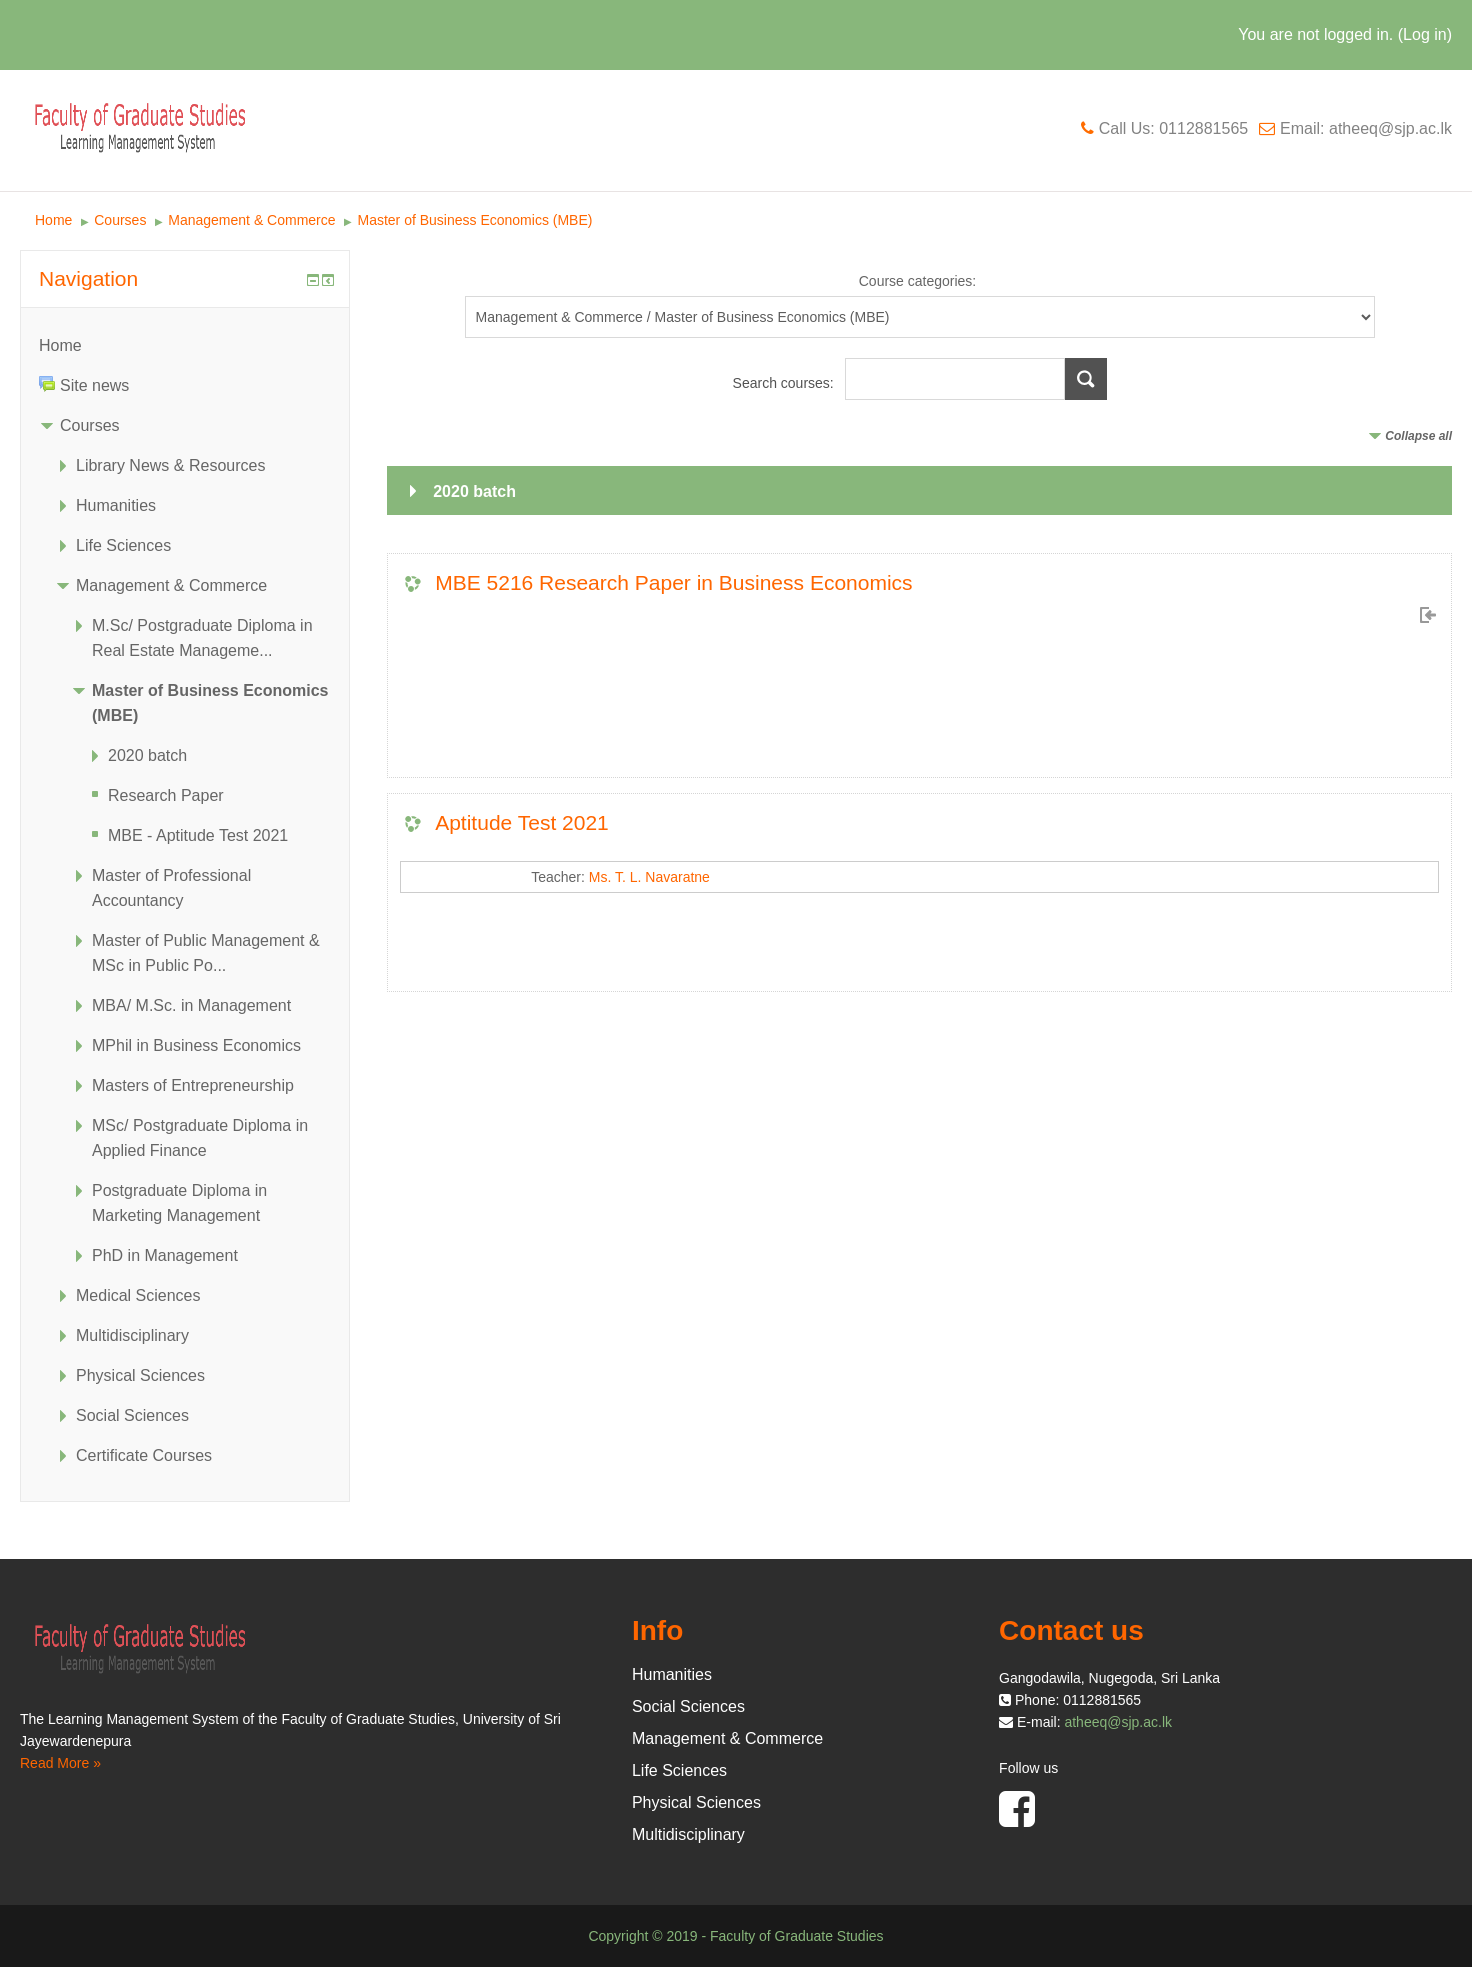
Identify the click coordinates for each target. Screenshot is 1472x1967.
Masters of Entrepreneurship (193, 1085)
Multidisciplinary (132, 1335)
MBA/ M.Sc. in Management (191, 1005)
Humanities (116, 505)
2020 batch (474, 491)
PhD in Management (165, 1255)
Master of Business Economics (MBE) (474, 220)
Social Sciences (132, 1415)
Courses (120, 220)
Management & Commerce (251, 220)
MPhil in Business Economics (196, 1045)
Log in (1425, 34)
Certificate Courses (144, 1455)
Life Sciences (123, 545)
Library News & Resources (170, 465)
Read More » (60, 1763)
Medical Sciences (138, 1295)
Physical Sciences (140, 1375)
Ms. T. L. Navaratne (649, 877)
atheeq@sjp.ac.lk (1118, 1722)
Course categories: (918, 281)
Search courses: (785, 383)
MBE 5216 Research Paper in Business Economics (673, 582)
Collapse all (1418, 436)
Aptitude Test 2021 (522, 822)
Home (53, 220)
